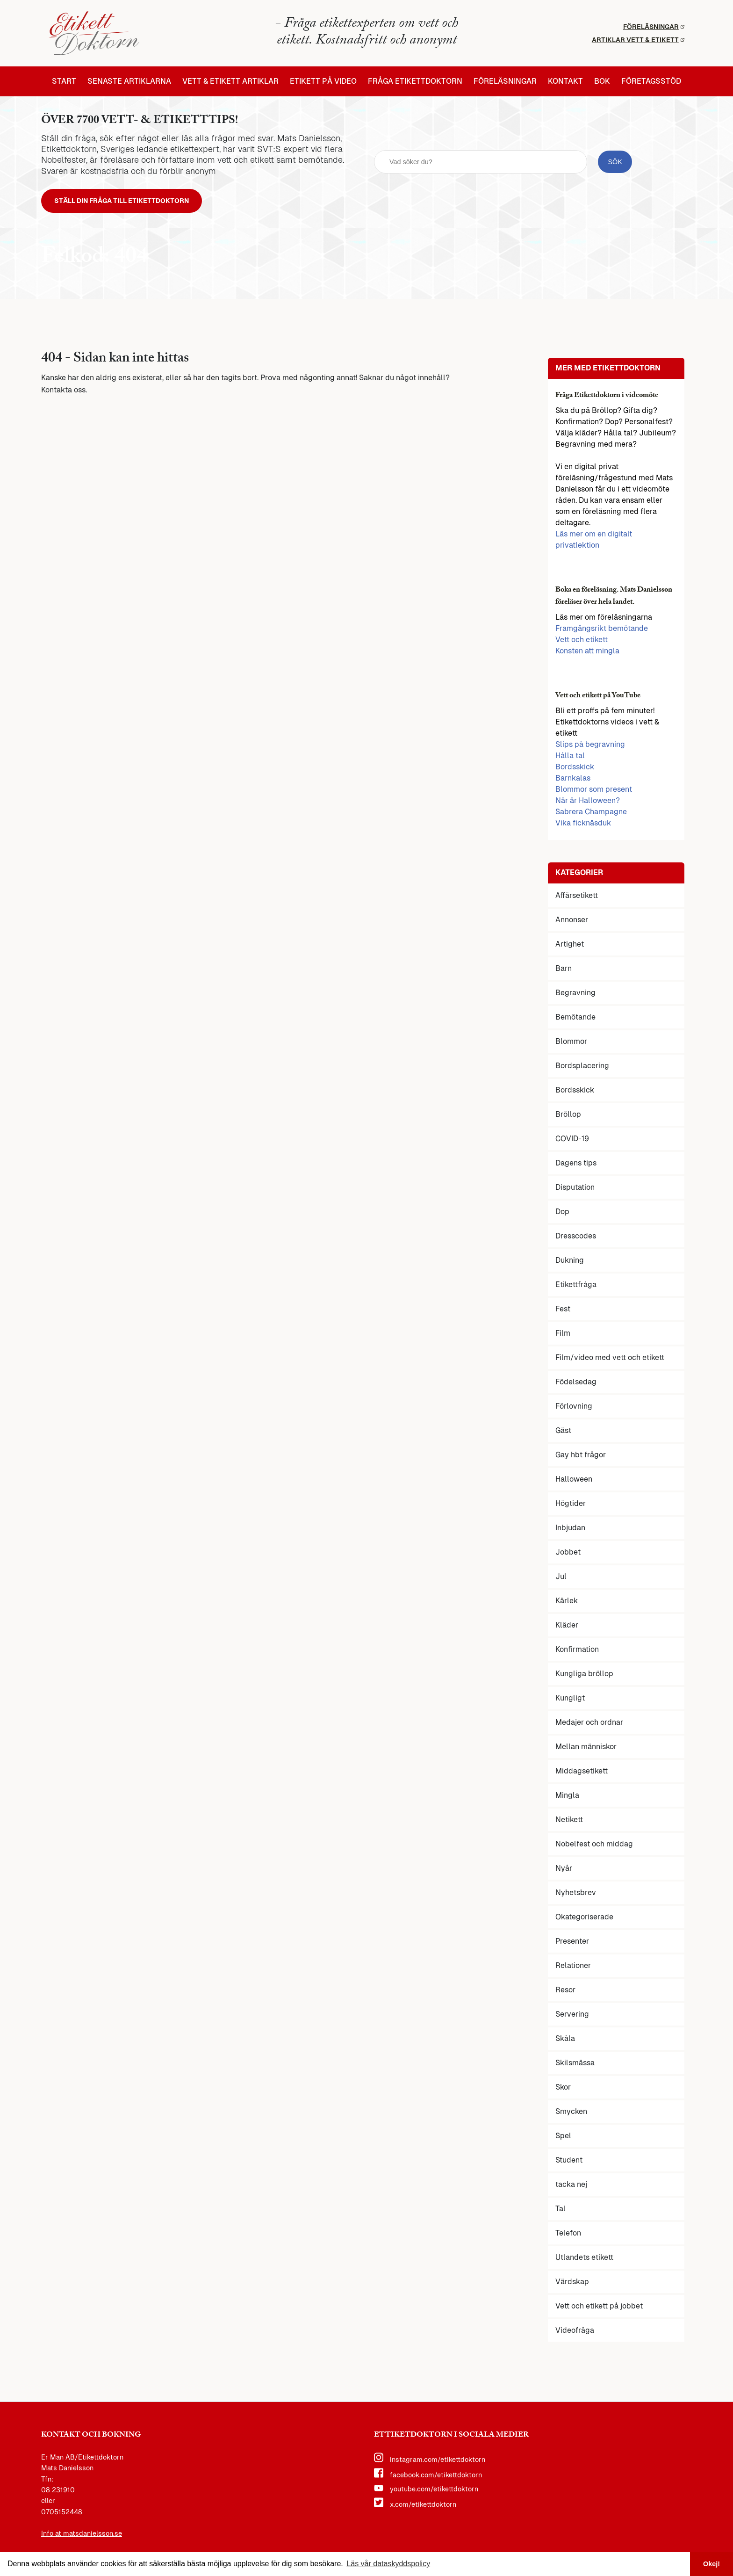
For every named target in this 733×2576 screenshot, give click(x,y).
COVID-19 (572, 1140)
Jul (561, 1578)
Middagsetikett (581, 1773)
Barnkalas (572, 780)
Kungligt (570, 1700)
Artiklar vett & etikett (638, 39)
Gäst (563, 1432)
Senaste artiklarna (129, 81)
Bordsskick (574, 769)
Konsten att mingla (587, 653)
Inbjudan (570, 1530)
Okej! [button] (711, 2564)
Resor (565, 1992)
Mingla (567, 1797)
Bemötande (575, 1019)
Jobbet (568, 1554)
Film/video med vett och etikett (609, 1359)
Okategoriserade (584, 1919)
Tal (560, 2211)
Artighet (569, 946)
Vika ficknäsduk (583, 825)
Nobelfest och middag (594, 1846)
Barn (563, 970)
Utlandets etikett (584, 2259)
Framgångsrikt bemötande (601, 630)
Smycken (571, 2113)
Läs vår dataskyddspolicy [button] (388, 2564)
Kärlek (566, 1603)
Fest (562, 1311)
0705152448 (61, 2514)
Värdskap (572, 2283)
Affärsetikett (576, 897)
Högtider (570, 1505)
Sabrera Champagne (591, 814)
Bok (602, 81)
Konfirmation (577, 1651)
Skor (563, 2089)
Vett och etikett (581, 641)
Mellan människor (586, 1748)
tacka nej (571, 2186)
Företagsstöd (651, 81)
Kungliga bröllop (584, 1676)
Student (568, 2162)
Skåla (565, 2040)
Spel (563, 2138)
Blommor (571, 1043)
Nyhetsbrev (575, 1894)
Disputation (575, 1189)
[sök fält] (480, 162)
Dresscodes (575, 1238)
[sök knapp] (615, 163)
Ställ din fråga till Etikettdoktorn (131, 201)
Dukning (569, 1262)
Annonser (571, 922)
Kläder (566, 1627)
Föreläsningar (653, 26)
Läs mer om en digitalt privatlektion (593, 542)
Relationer (573, 1967)
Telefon (568, 2235)
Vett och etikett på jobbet (599, 2308)
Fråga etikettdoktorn (415, 81)
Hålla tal (570, 757)
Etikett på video (323, 81)
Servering (572, 2016)
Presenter (572, 1943)
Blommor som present (593, 791)
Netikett (569, 1821)
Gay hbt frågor (580, 1457)
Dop (562, 1213)
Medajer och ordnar (589, 1724)
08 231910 (58, 2492)
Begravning (575, 995)
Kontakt (565, 81)
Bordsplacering (582, 1068)
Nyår (563, 1870)
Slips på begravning (590, 746)
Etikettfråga (575, 1286)
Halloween (573, 1481)
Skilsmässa (575, 2065)
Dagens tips (575, 1165)
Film (562, 1335)
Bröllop (568, 1116)
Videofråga (574, 2332)
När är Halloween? (587, 802)
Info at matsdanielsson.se (81, 2536)
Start (64, 81)
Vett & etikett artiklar (230, 81)
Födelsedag (575, 1384)
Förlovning (573, 1408)
